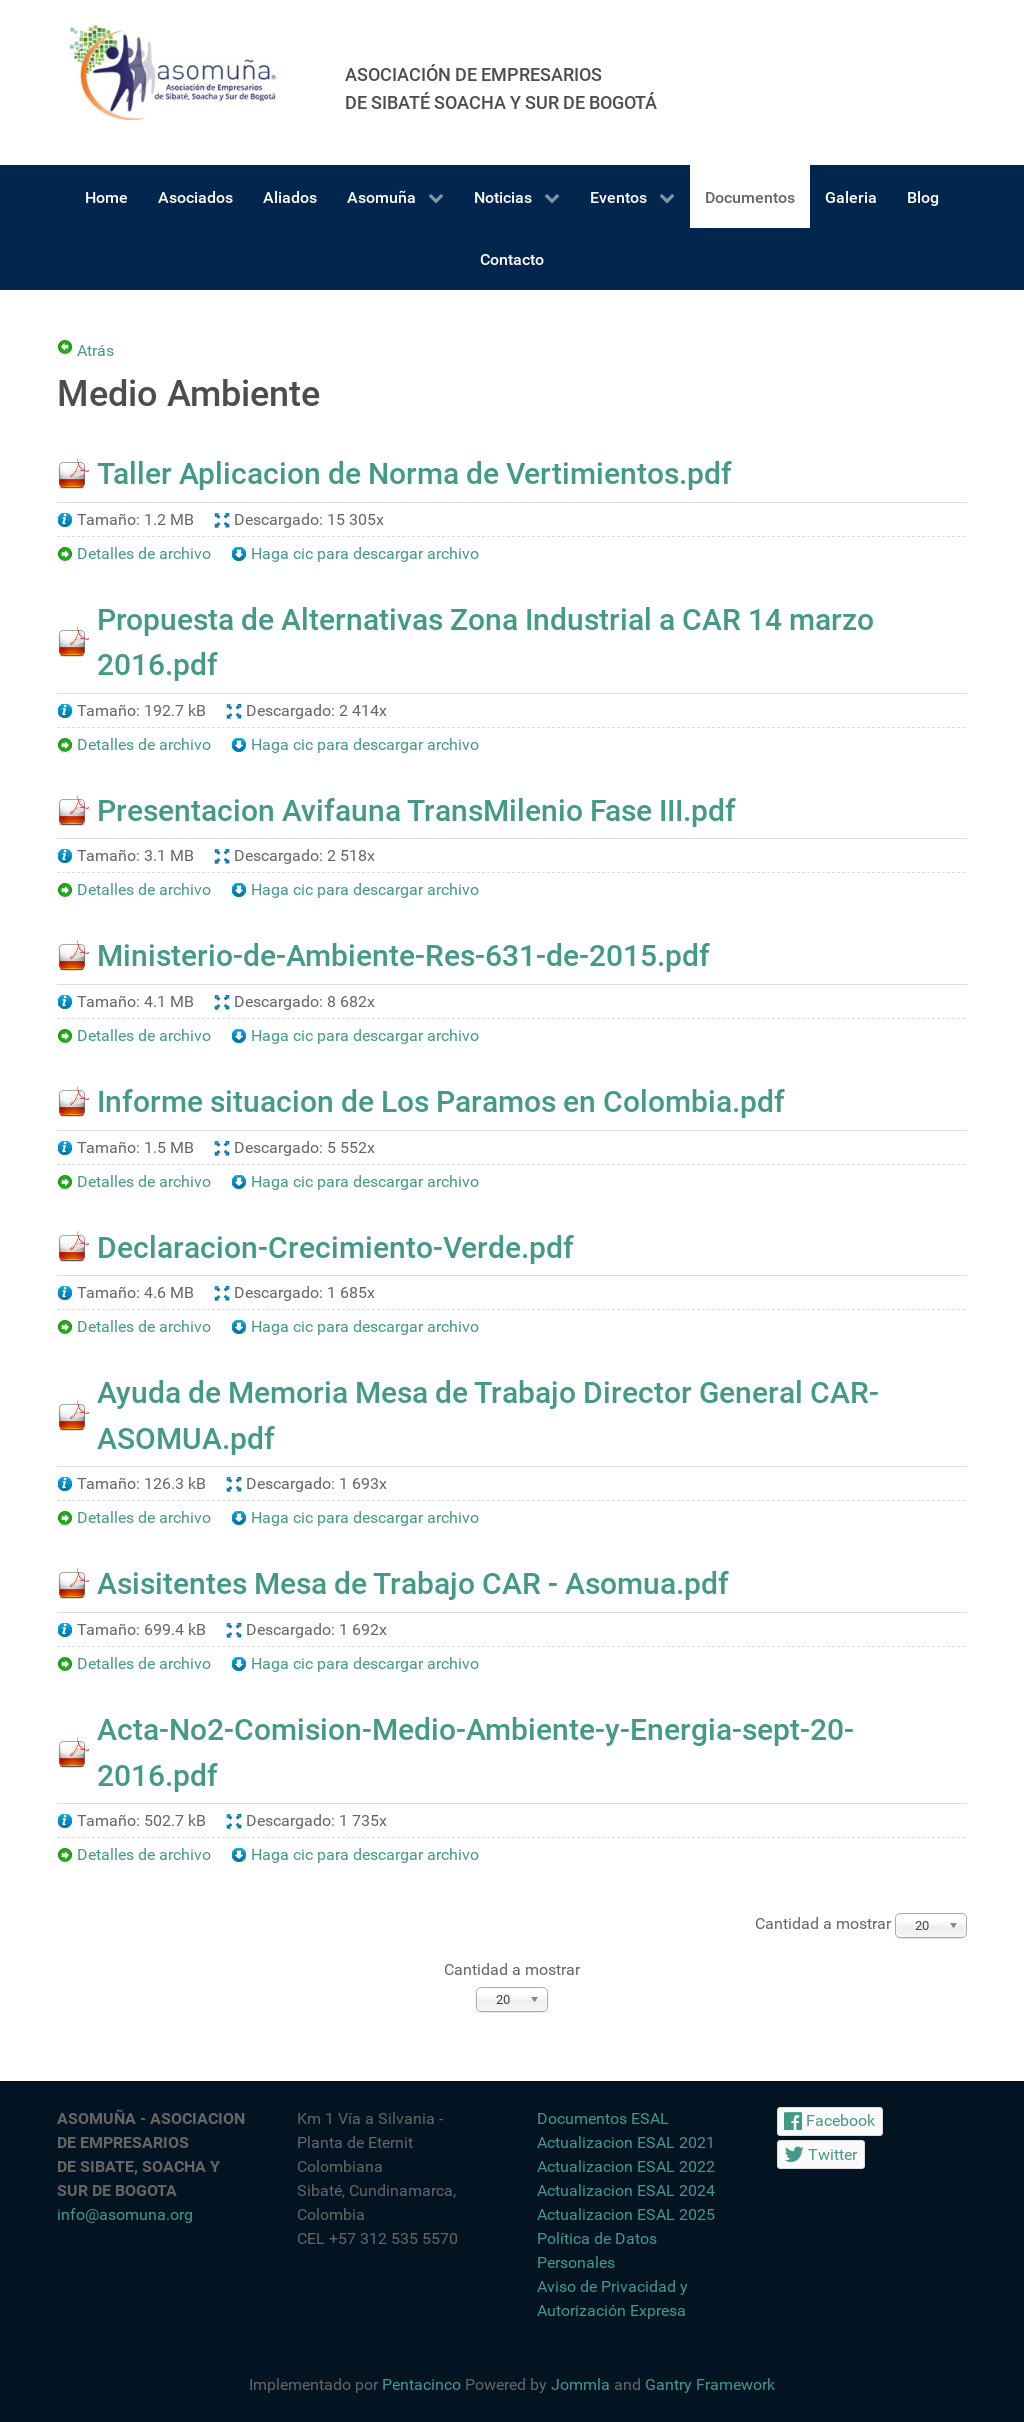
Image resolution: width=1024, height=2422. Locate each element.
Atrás (95, 348)
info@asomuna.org (125, 2214)
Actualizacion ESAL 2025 (626, 2214)
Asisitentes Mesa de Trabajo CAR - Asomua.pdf (413, 1583)
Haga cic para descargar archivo (365, 553)
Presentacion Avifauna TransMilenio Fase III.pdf (416, 810)
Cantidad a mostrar (512, 1969)
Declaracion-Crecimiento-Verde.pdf (335, 1247)
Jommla (580, 2384)
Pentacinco (421, 2384)
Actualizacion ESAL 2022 (626, 2166)
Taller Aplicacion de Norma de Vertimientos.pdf (414, 473)
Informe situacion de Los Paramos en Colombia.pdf (441, 1101)
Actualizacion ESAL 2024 (626, 2190)
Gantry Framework (710, 2384)
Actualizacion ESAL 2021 (626, 2142)
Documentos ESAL (603, 2118)
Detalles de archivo (144, 553)
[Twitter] (821, 2154)
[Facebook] (830, 2121)
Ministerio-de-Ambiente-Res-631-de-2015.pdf (403, 955)
